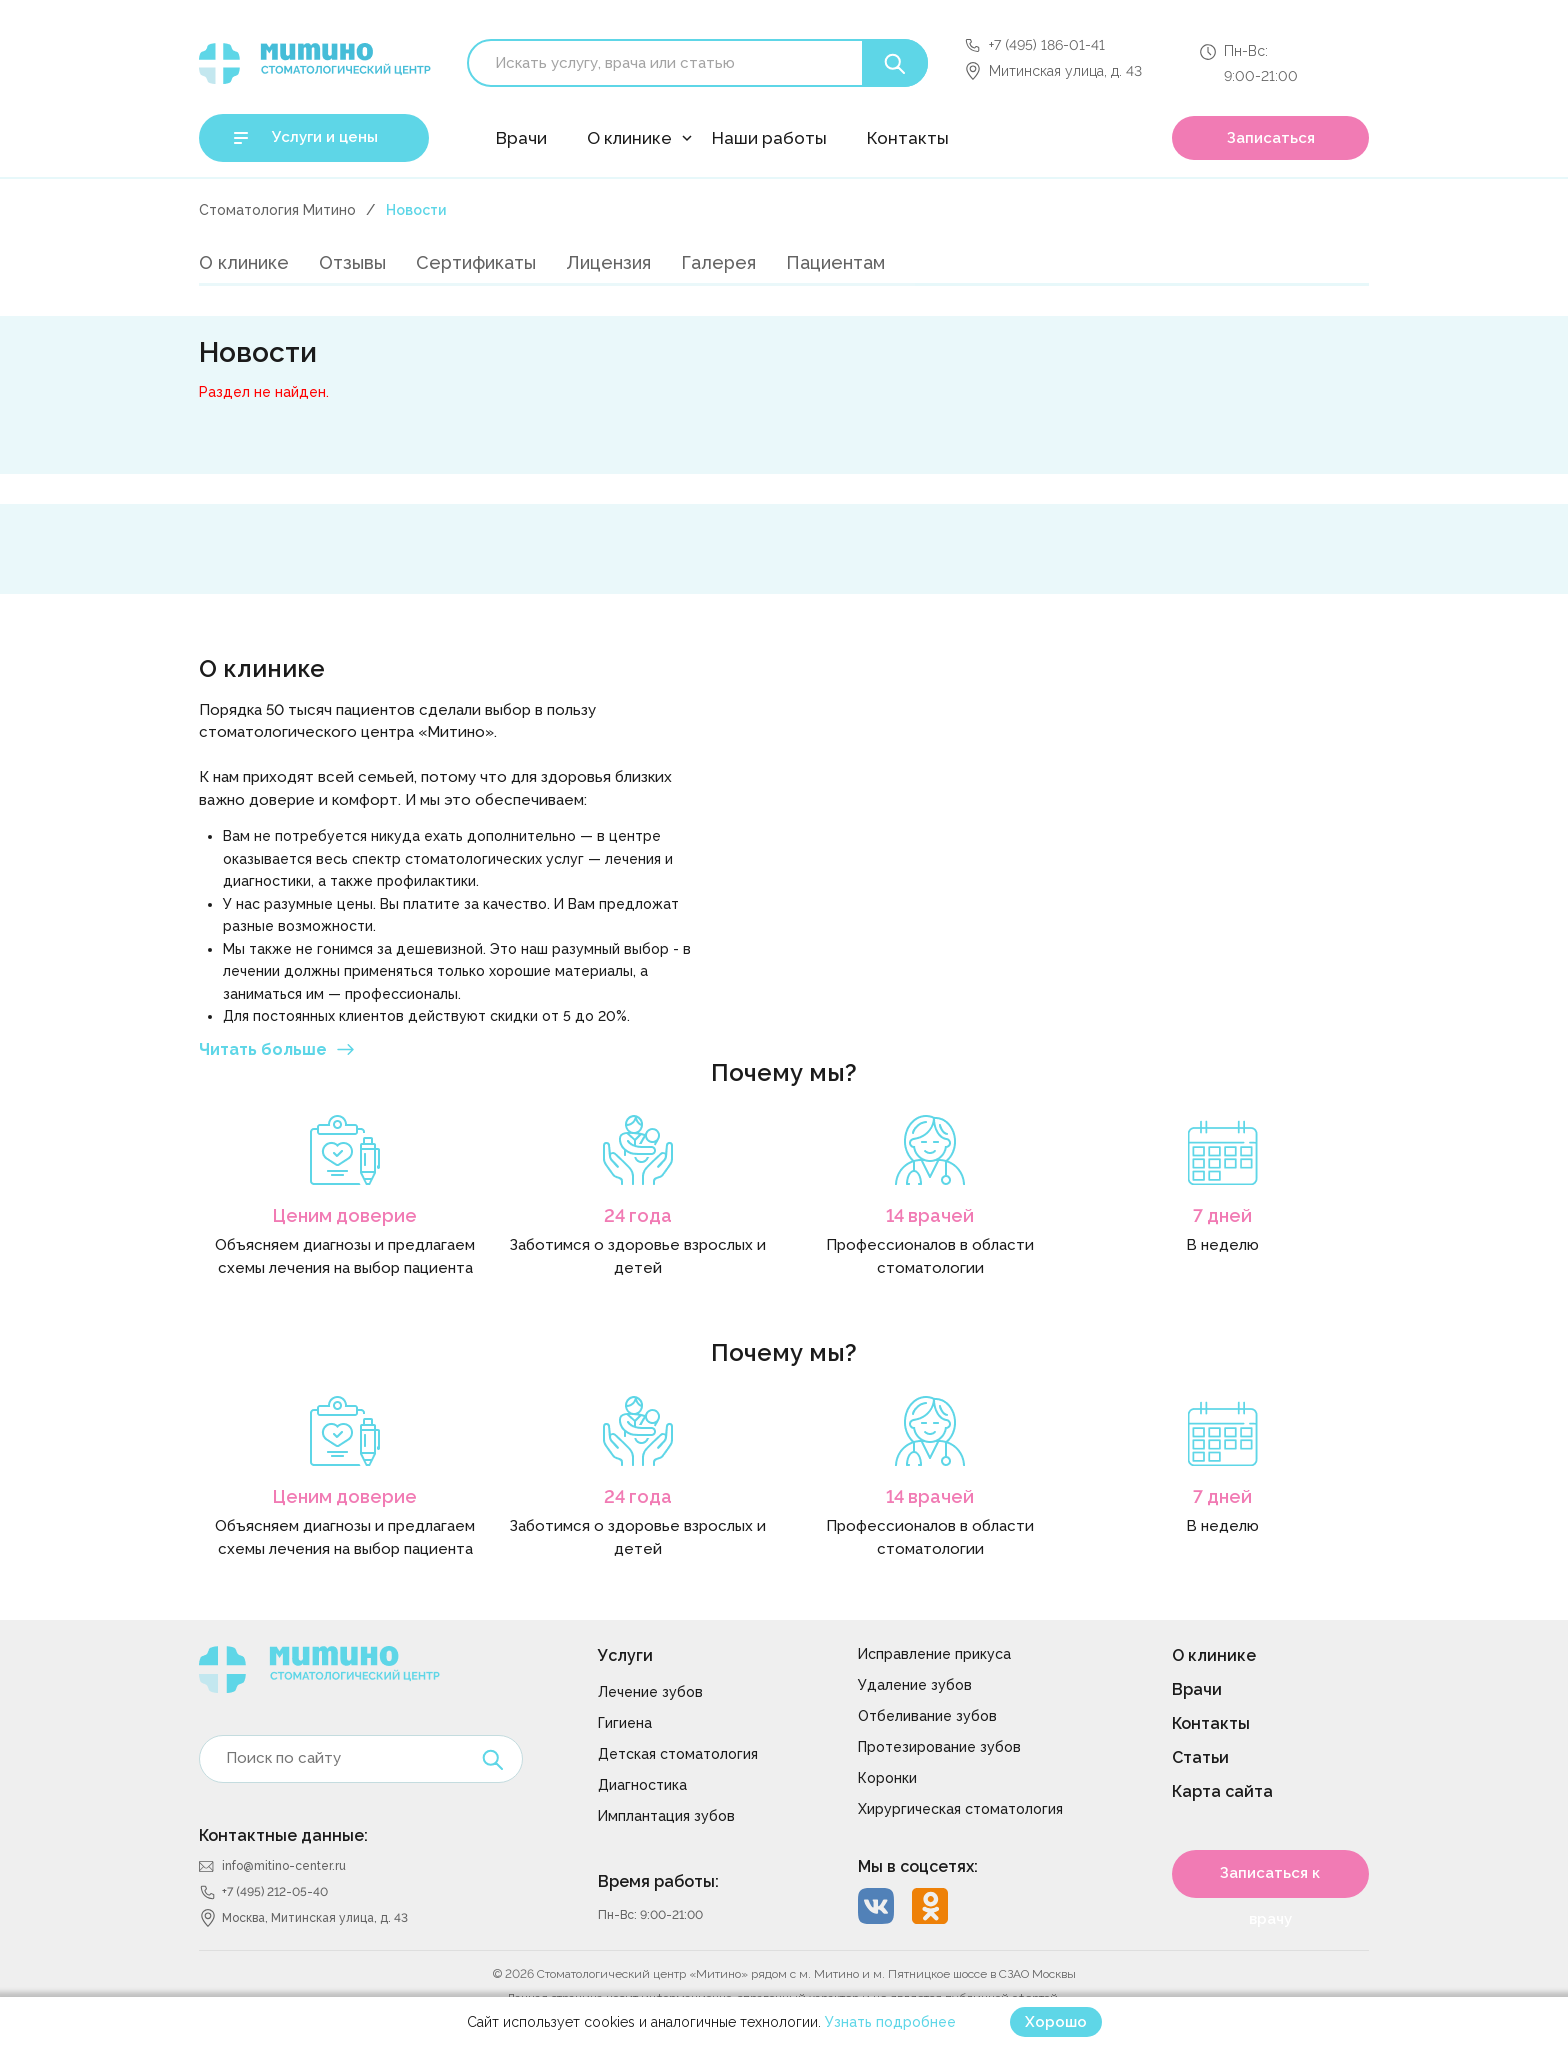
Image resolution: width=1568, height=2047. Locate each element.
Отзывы (352, 262)
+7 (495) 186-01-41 (1047, 45)
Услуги (625, 1655)
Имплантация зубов (666, 1816)
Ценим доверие (345, 1215)
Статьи (1200, 1757)
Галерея (718, 262)
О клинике (629, 138)
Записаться (1271, 138)
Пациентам (835, 262)
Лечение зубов (650, 1692)
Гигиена (625, 1723)
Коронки (887, 1778)
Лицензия (608, 262)
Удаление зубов (915, 1685)
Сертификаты (476, 262)
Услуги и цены (325, 137)
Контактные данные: (283, 1835)
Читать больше (263, 1049)
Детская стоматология (678, 1754)
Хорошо (1056, 2022)
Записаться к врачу (1270, 1881)
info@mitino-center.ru (284, 1866)
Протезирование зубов (939, 1747)
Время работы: (658, 1881)
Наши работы (769, 138)
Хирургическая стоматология (960, 1809)
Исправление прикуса (934, 1654)
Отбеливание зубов (927, 1716)
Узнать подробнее (890, 2022)
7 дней (1222, 1215)
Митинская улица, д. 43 (1065, 71)
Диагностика (642, 1785)
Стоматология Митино (277, 210)
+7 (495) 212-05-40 (275, 1892)
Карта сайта (1222, 1791)
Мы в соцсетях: (918, 1866)
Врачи (521, 138)
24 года (638, 1215)
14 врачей (930, 1215)
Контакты (908, 138)
